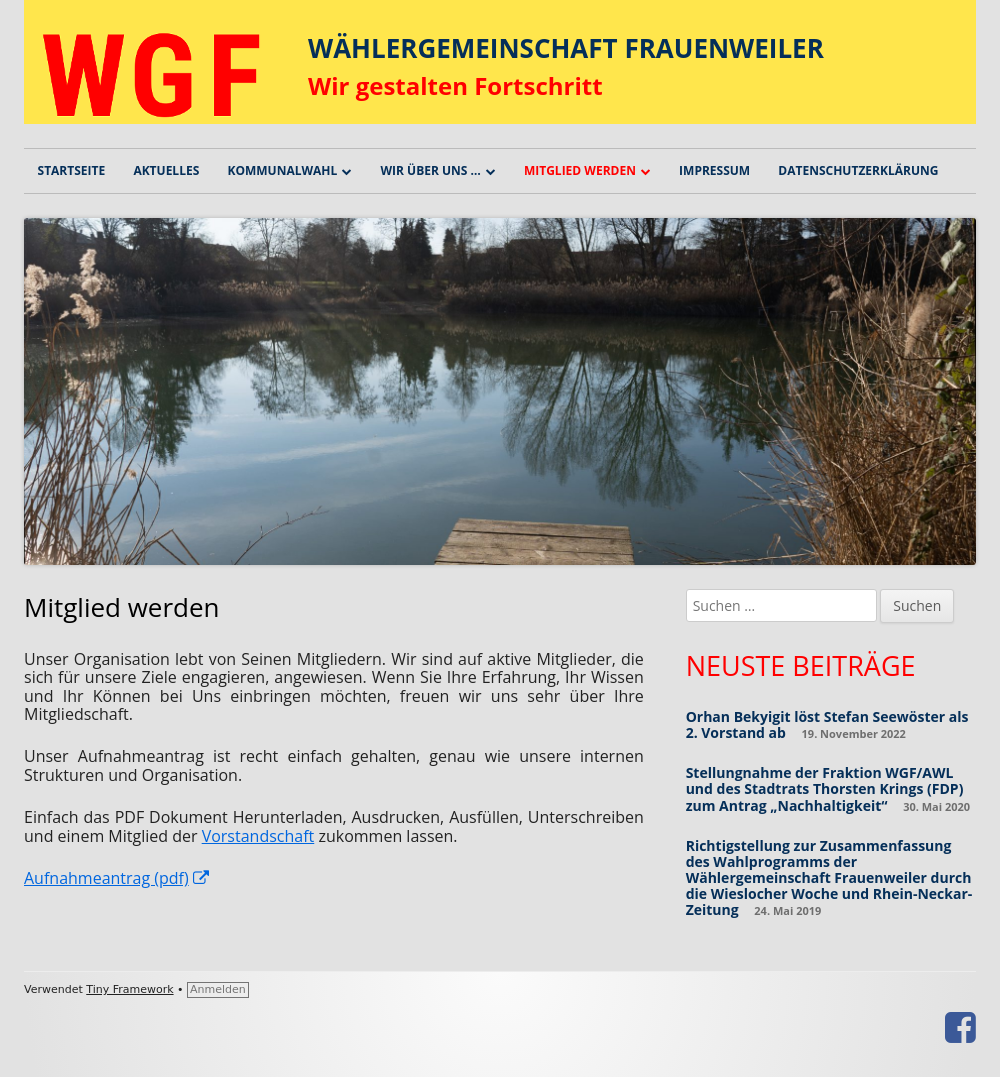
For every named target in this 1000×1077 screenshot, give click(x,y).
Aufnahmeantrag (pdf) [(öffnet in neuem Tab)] (117, 878)
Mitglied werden (580, 170)
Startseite (72, 170)
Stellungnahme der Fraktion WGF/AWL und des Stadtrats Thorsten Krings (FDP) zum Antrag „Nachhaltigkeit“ (825, 788)
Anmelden (218, 989)
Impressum (714, 170)
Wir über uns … (430, 170)
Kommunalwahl (282, 170)
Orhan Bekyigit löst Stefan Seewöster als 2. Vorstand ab (827, 724)
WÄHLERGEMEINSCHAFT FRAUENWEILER (566, 48)
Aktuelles (166, 170)
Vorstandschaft (258, 836)
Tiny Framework (129, 989)
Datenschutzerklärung (858, 170)
